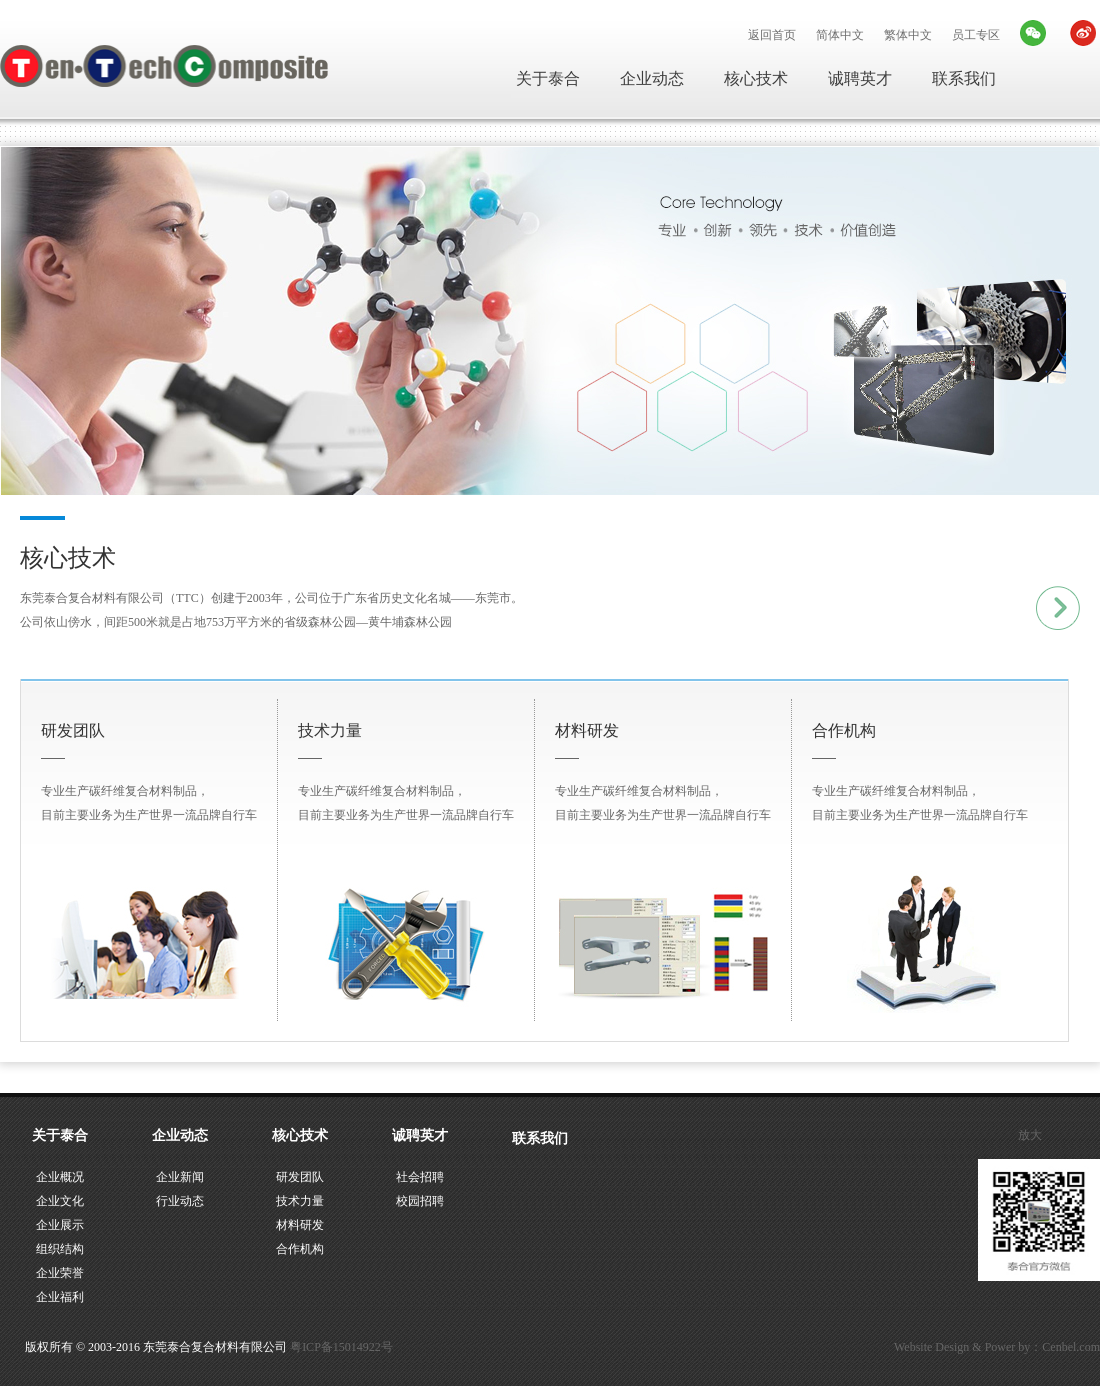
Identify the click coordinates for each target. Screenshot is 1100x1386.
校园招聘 (420, 1201)
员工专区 (976, 35)
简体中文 (840, 35)
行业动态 (180, 1201)
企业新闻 (180, 1177)
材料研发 (300, 1225)
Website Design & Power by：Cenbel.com (997, 1347)
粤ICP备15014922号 (341, 1347)
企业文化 (60, 1201)
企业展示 (60, 1225)
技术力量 (300, 1201)
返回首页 (772, 35)
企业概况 (60, 1177)
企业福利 (60, 1297)
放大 (1030, 1135)
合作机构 (300, 1249)
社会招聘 (420, 1177)
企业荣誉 (60, 1273)
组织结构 (60, 1249)
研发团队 (300, 1177)
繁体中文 (908, 35)
